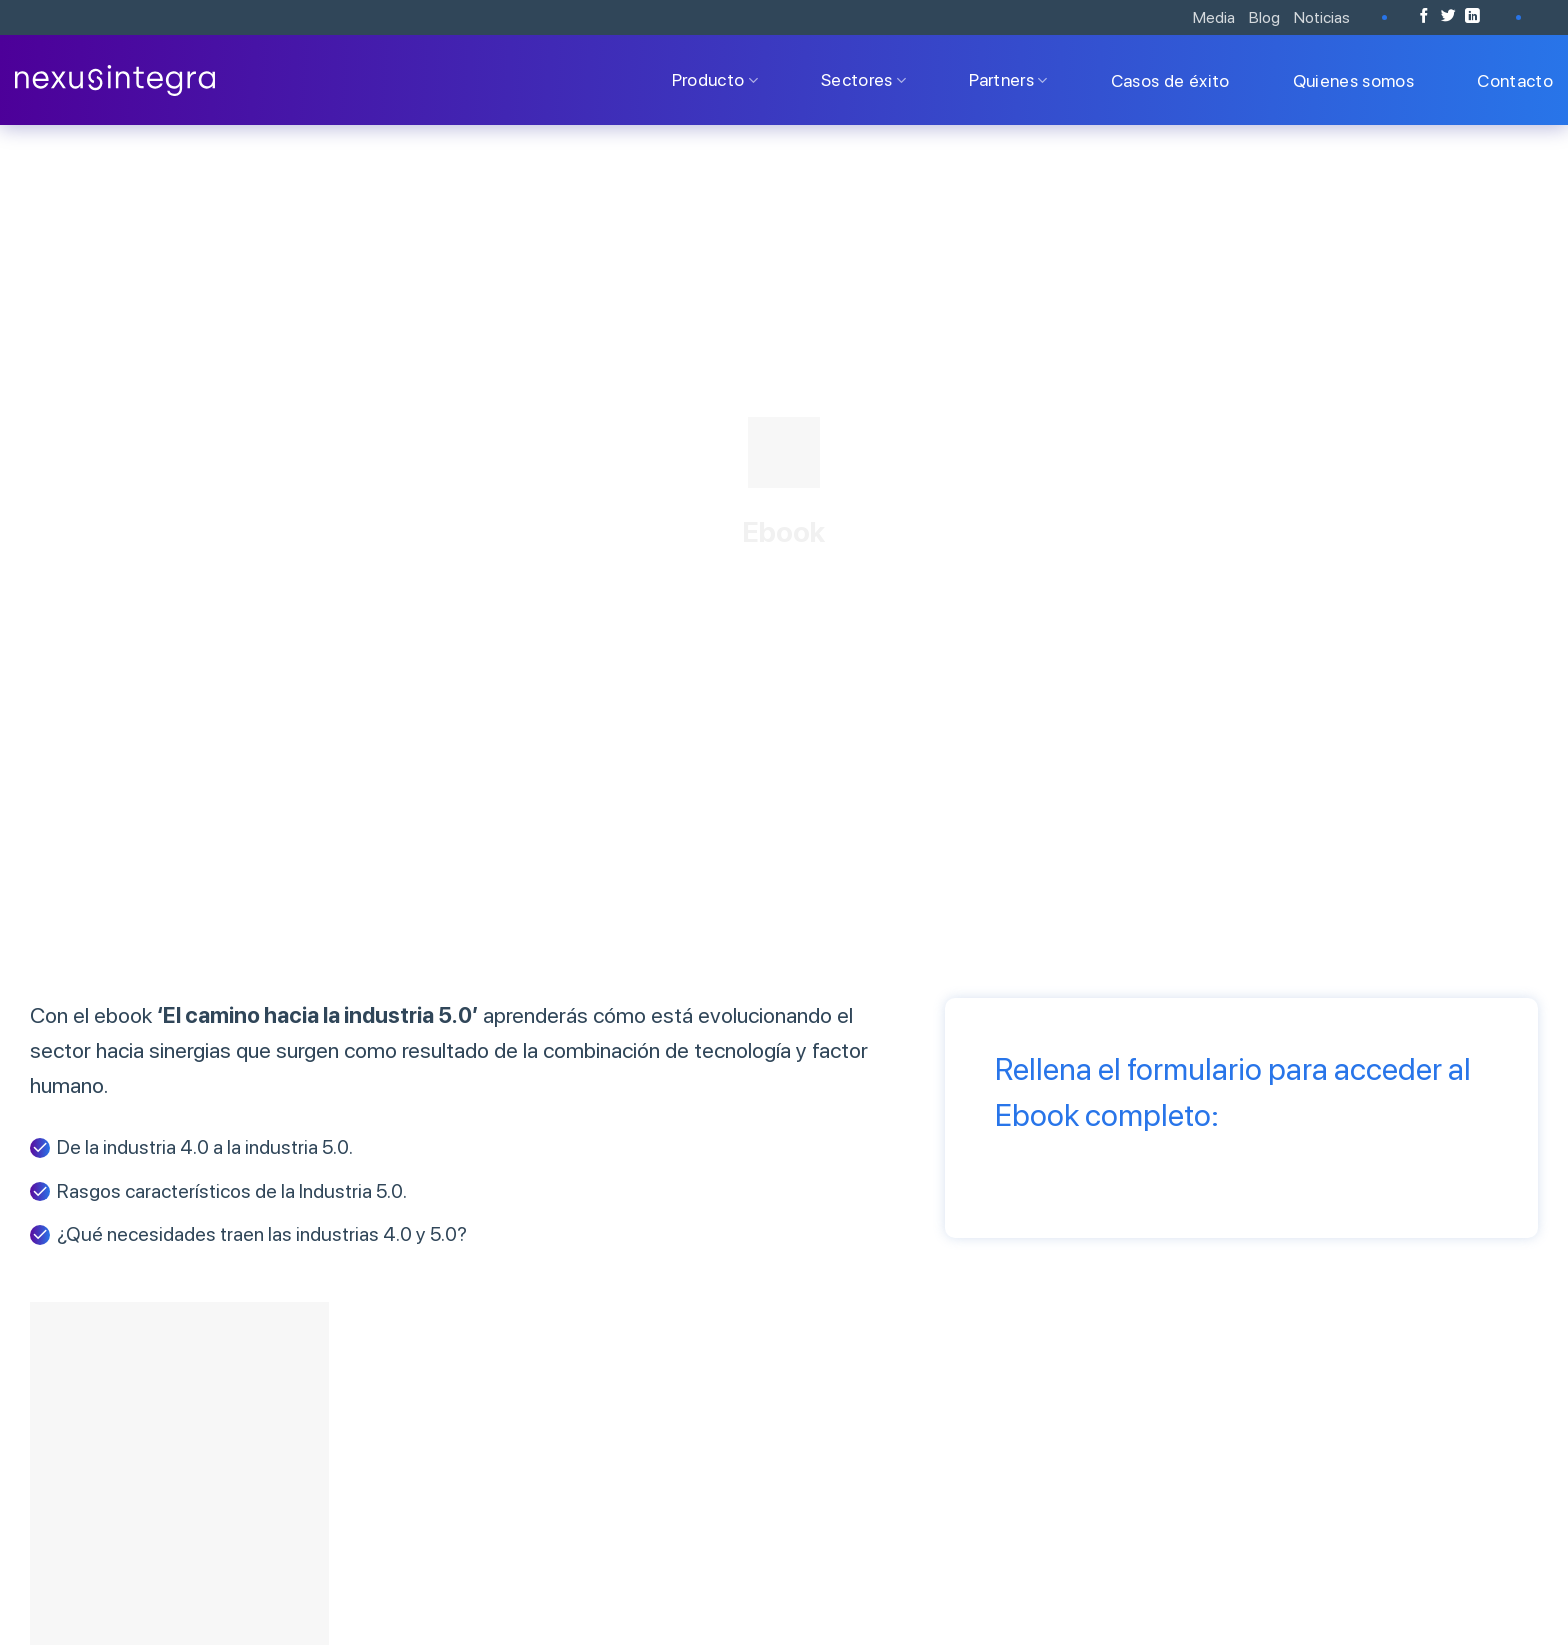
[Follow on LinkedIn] (1472, 17)
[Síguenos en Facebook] (1424, 17)
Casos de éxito (1170, 80)
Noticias (1322, 17)
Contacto (1515, 80)
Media (1214, 17)
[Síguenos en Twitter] (1448, 17)
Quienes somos (1354, 80)
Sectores (863, 79)
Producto (715, 79)
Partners (1008, 79)
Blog (1264, 17)
